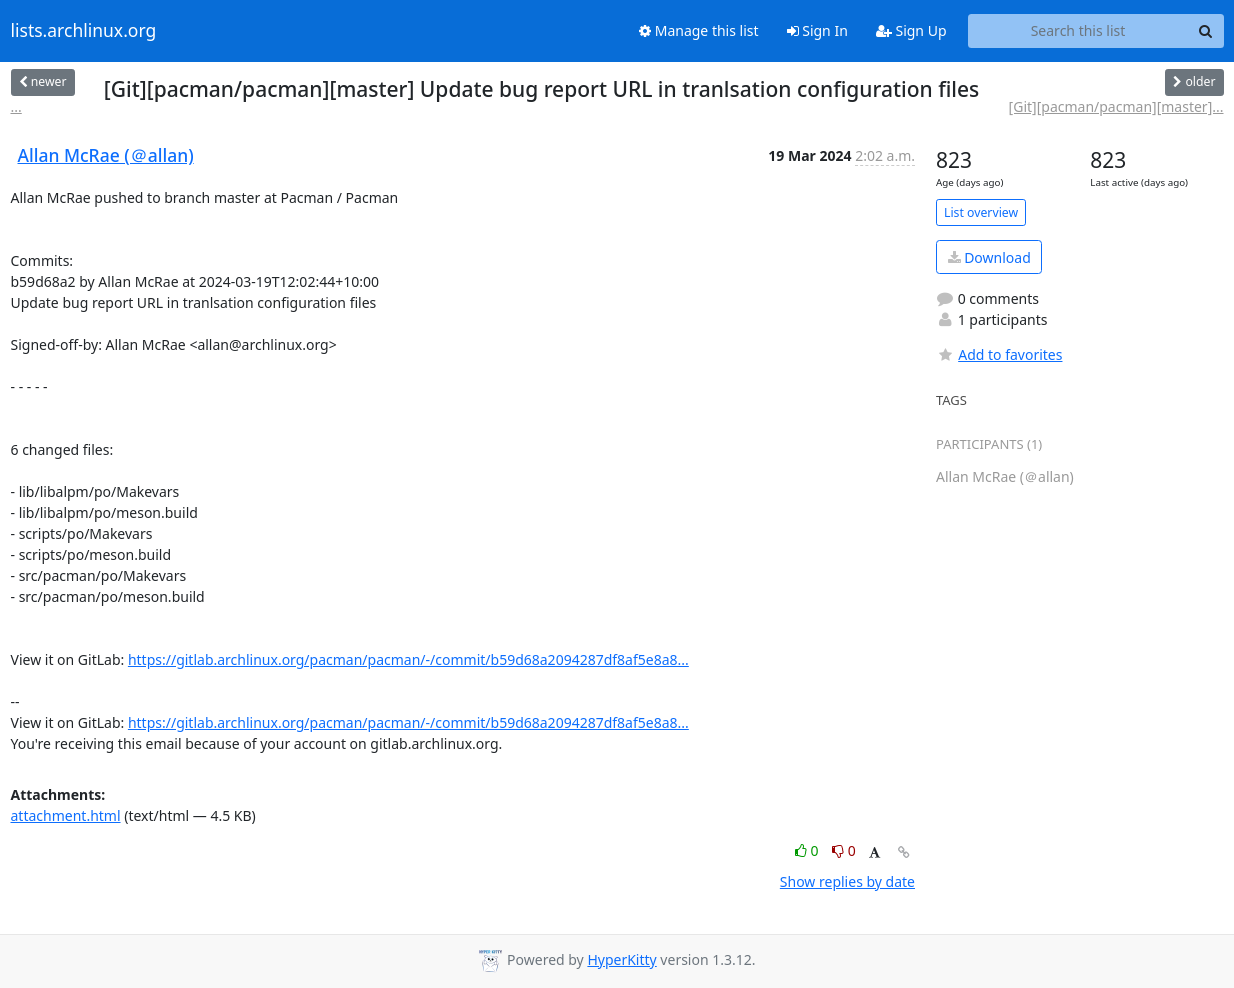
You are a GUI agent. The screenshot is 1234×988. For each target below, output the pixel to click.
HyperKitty (621, 959)
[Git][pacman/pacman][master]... (1116, 106)
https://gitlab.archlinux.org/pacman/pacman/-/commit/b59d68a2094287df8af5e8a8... (408, 659)
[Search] (1206, 31)
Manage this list (699, 30)
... (16, 106)
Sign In (817, 30)
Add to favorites (999, 354)
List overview (981, 212)
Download (989, 257)
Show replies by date (847, 881)
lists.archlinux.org (84, 31)
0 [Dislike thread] (844, 850)
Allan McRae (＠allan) (106, 155)
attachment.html (66, 815)
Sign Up (911, 30)
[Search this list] (1078, 31)
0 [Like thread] (808, 850)
